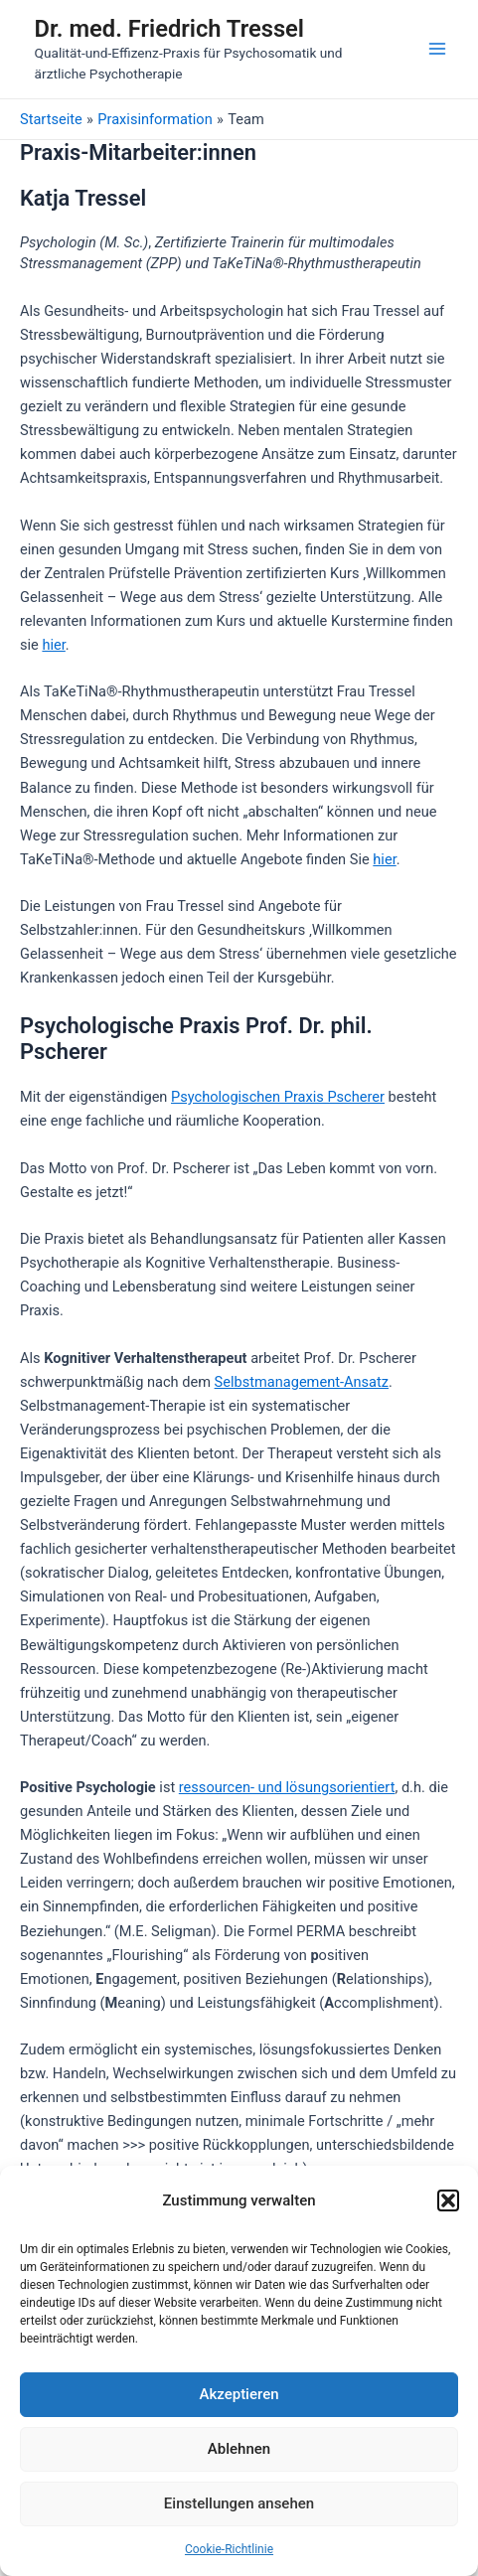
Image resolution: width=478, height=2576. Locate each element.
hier (53, 645)
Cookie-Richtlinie (229, 2549)
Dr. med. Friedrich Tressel (169, 29)
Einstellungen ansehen (239, 2503)
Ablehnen (239, 2449)
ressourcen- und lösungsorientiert (287, 1787)
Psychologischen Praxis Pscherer (278, 1097)
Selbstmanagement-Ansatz (302, 1382)
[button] (448, 2200)
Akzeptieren (238, 2394)
